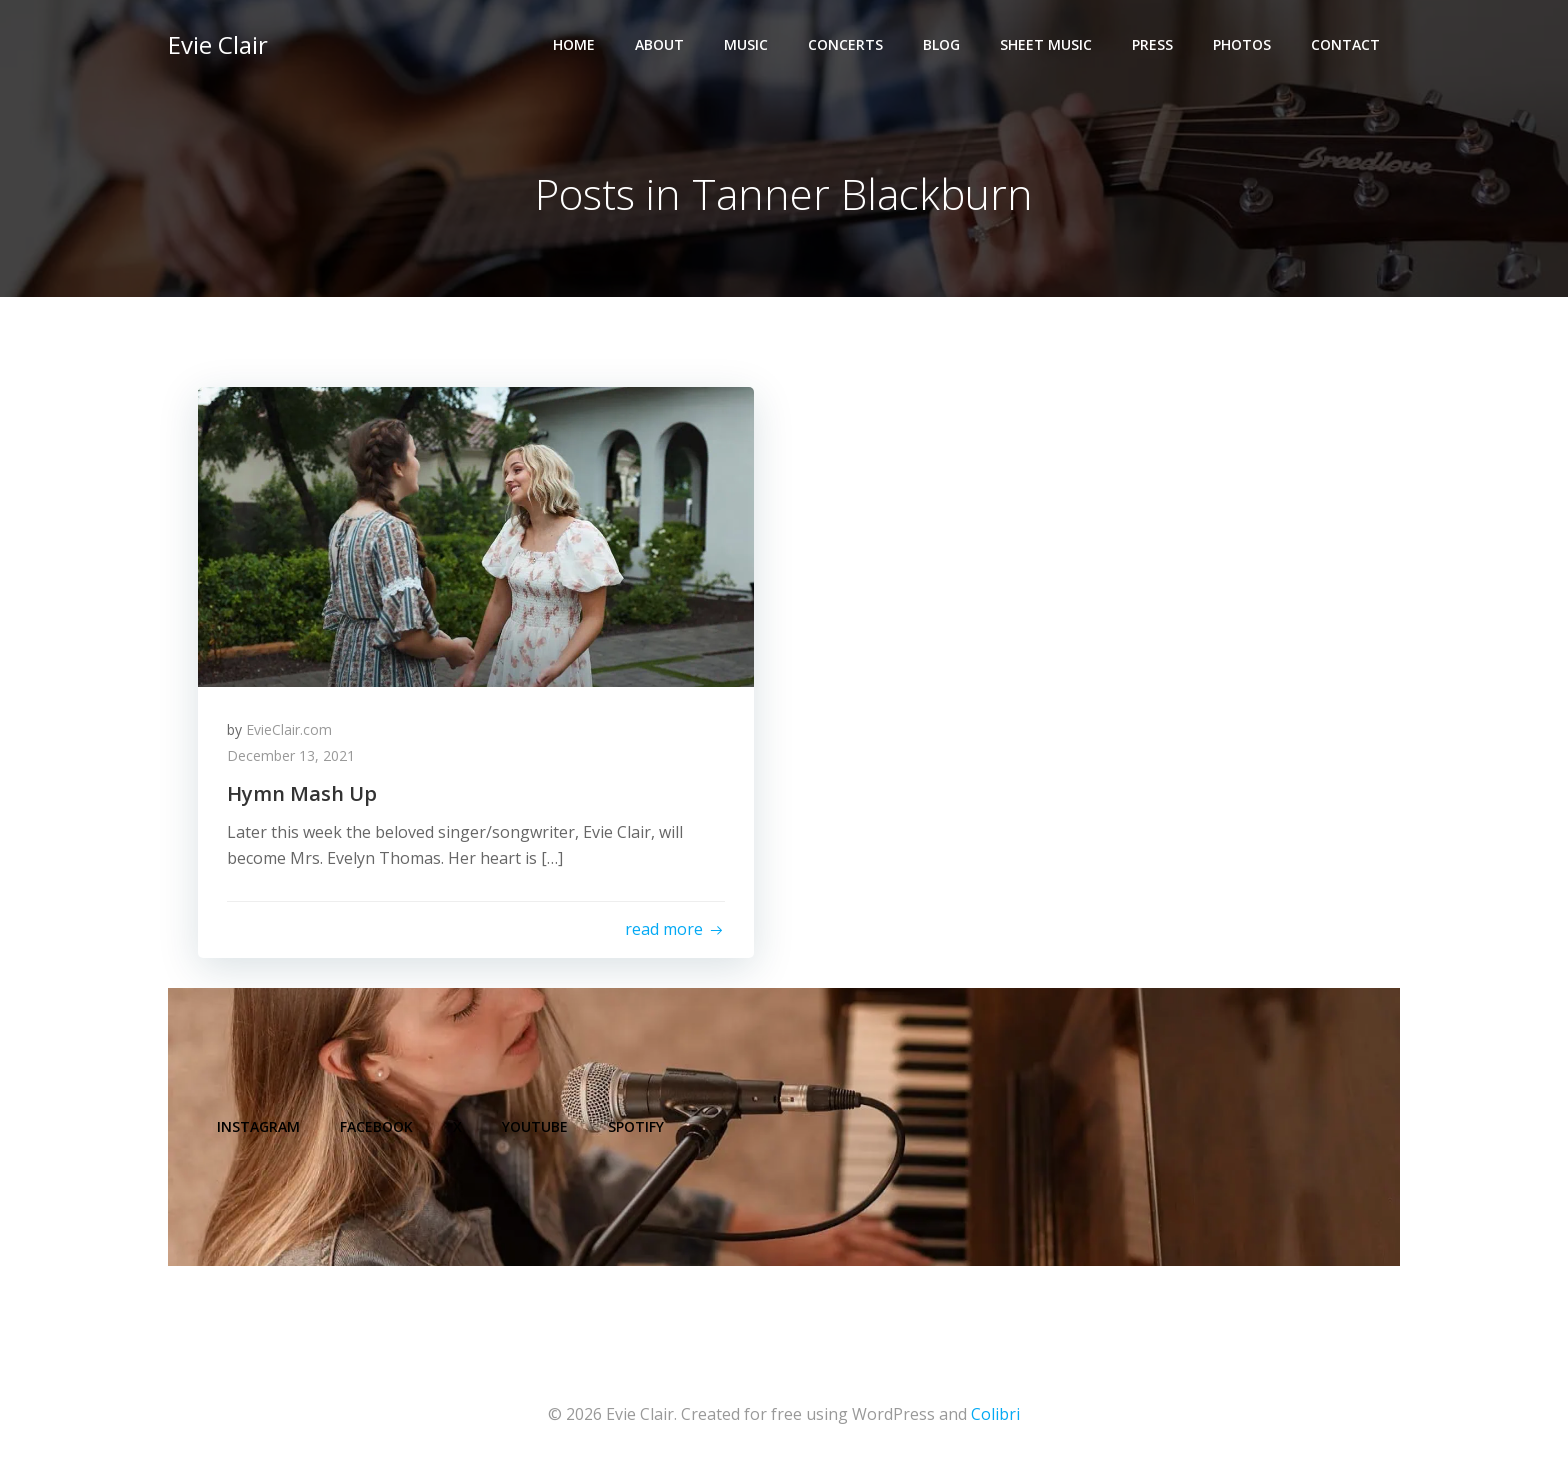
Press (1152, 45)
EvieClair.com (290, 730)
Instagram (259, 1129)
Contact (1345, 45)
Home (574, 45)
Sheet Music (1046, 45)
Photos (1242, 45)
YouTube (536, 1129)
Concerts (845, 45)
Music (746, 45)
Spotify (637, 1129)
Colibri (995, 1418)
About (659, 45)
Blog (941, 45)
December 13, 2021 (292, 756)
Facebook (377, 1129)
